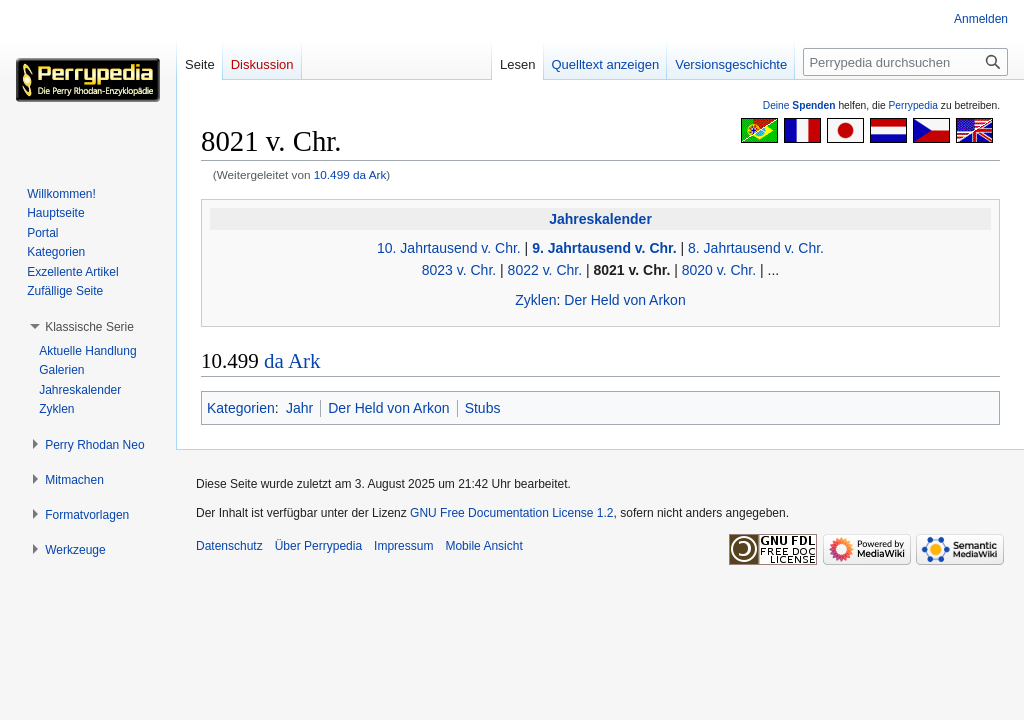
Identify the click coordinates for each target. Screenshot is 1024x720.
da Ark (292, 361)
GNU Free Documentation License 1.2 (511, 513)
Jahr (299, 408)
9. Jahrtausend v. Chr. (604, 248)
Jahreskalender (600, 219)
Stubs (483, 408)
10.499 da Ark (350, 174)
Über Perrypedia (318, 546)
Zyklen (535, 300)
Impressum (403, 546)
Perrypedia (913, 105)
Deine (799, 105)
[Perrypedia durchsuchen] (905, 62)
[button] (89, 327)
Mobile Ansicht (483, 546)
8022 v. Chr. (545, 270)
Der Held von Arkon (624, 300)
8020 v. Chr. (719, 270)
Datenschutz (229, 546)
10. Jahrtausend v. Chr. (449, 248)
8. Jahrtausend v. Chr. (756, 248)
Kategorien (241, 408)
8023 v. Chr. (459, 270)
